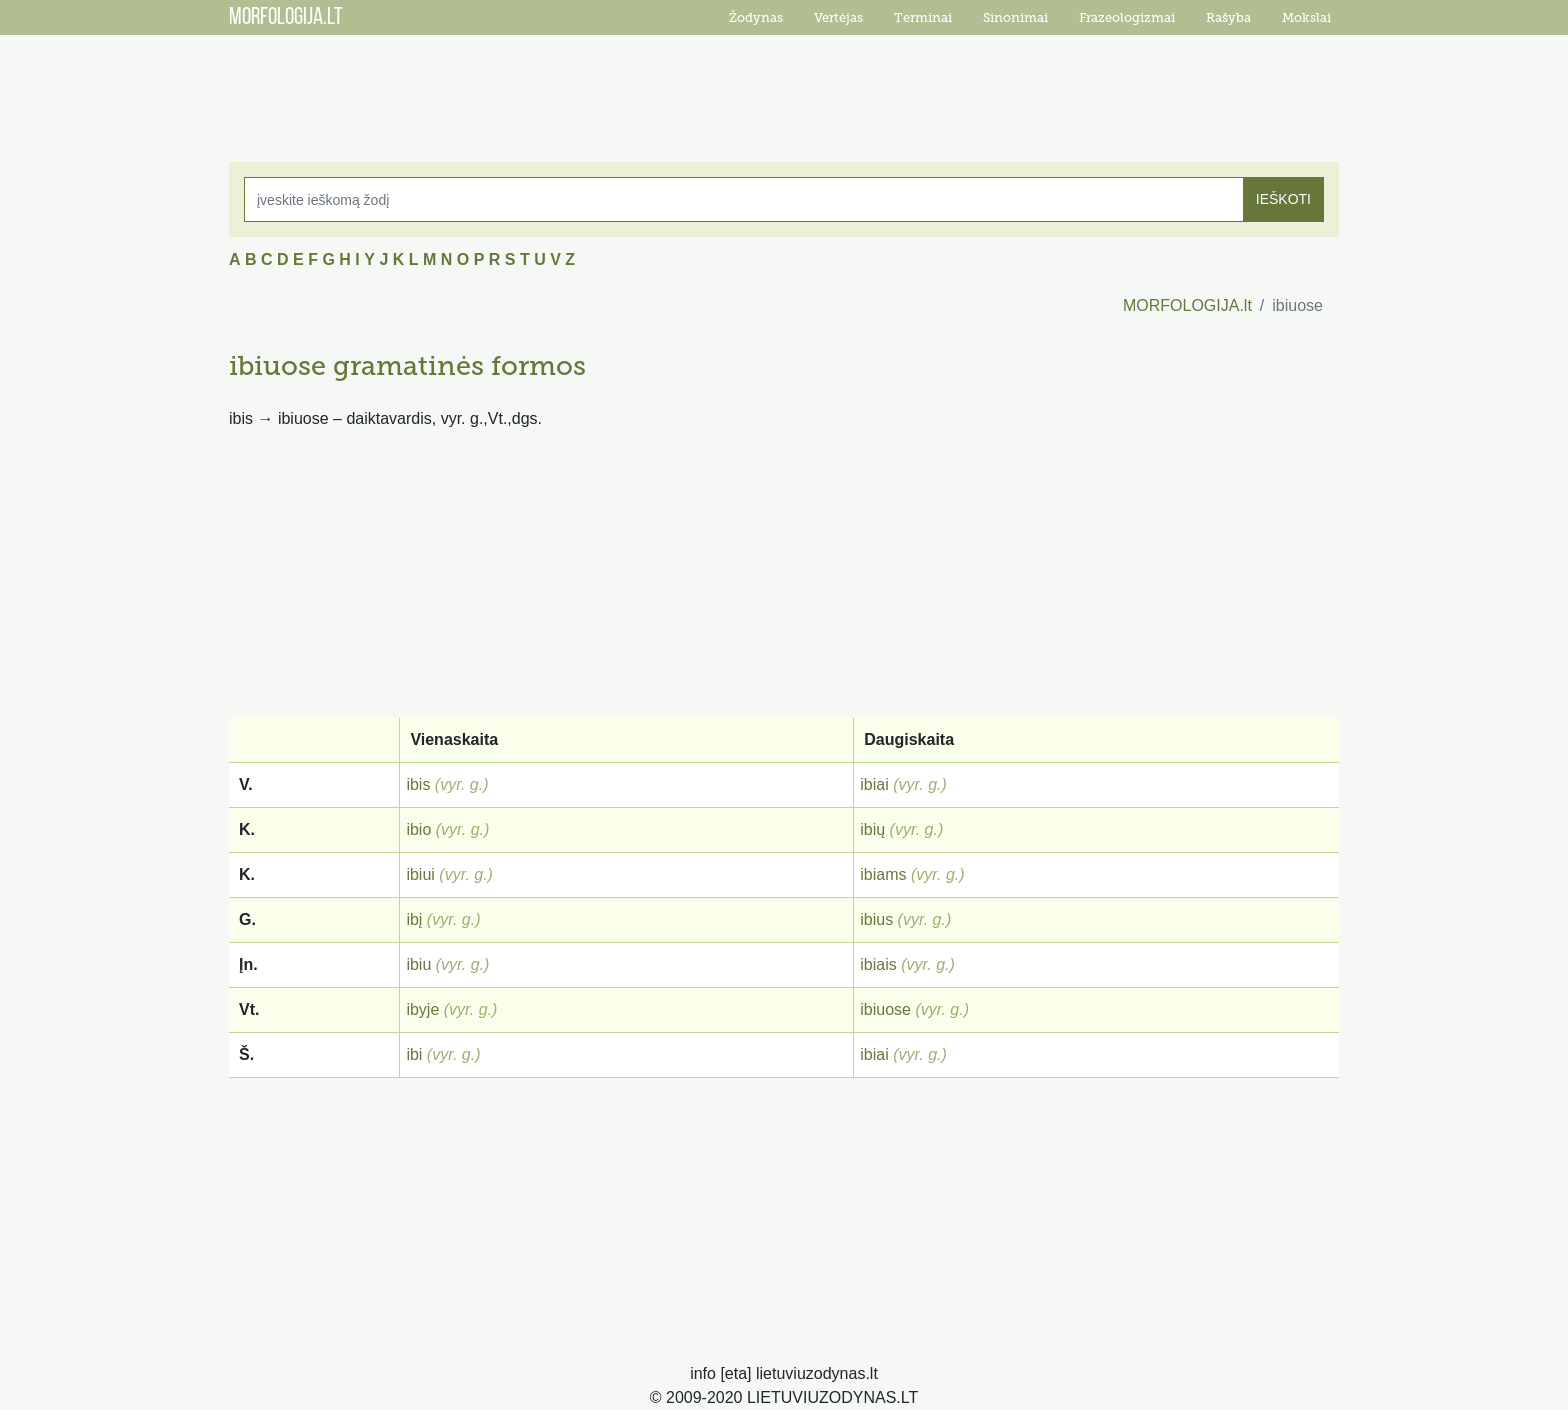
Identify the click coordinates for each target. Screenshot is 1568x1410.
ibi (414, 1054)
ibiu (418, 964)
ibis (418, 784)
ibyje (422, 1009)
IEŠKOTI (1283, 199)
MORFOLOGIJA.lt (1187, 305)
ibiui (420, 874)
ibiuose (885, 1009)
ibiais (878, 964)
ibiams (883, 874)
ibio (418, 829)
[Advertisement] (784, 85)
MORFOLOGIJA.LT (286, 18)
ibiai (874, 784)
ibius (876, 919)
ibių (872, 829)
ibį (414, 919)
